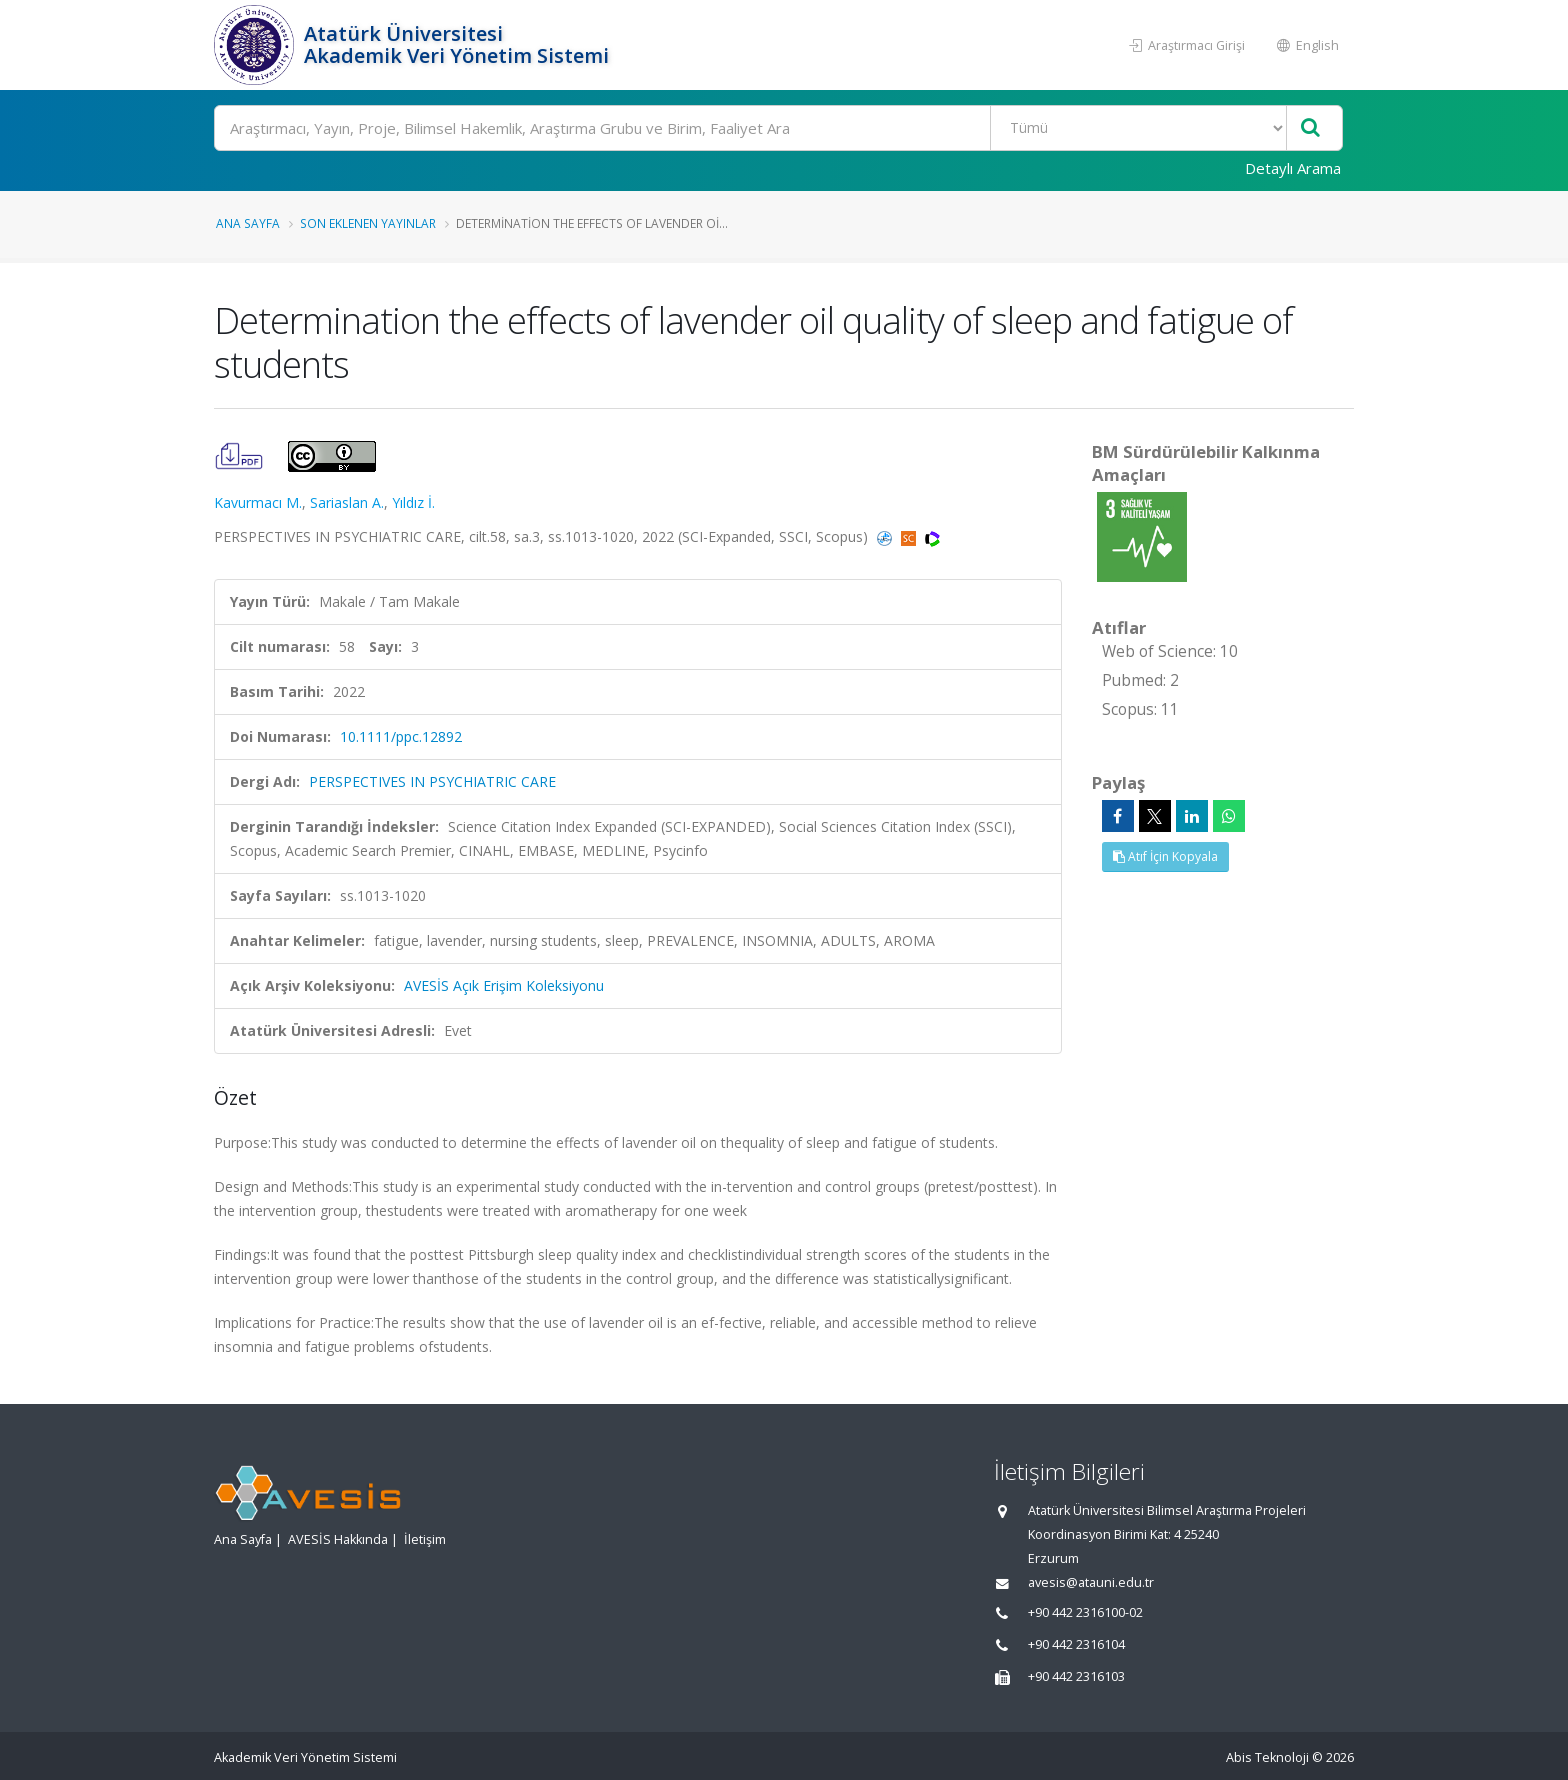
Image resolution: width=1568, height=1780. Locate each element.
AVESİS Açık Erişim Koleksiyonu (504, 985)
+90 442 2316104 (1076, 1644)
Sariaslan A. (347, 502)
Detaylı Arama (1293, 168)
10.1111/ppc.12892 (401, 736)
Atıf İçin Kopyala (1165, 856)
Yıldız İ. (413, 502)
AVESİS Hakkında (338, 1539)
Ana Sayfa (248, 223)
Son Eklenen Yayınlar (368, 223)
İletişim (425, 1539)
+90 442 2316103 (1076, 1676)
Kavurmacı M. (258, 502)
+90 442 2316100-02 (1085, 1612)
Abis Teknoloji (1267, 1757)
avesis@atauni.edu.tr (1091, 1582)
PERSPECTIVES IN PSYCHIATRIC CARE (432, 781)
